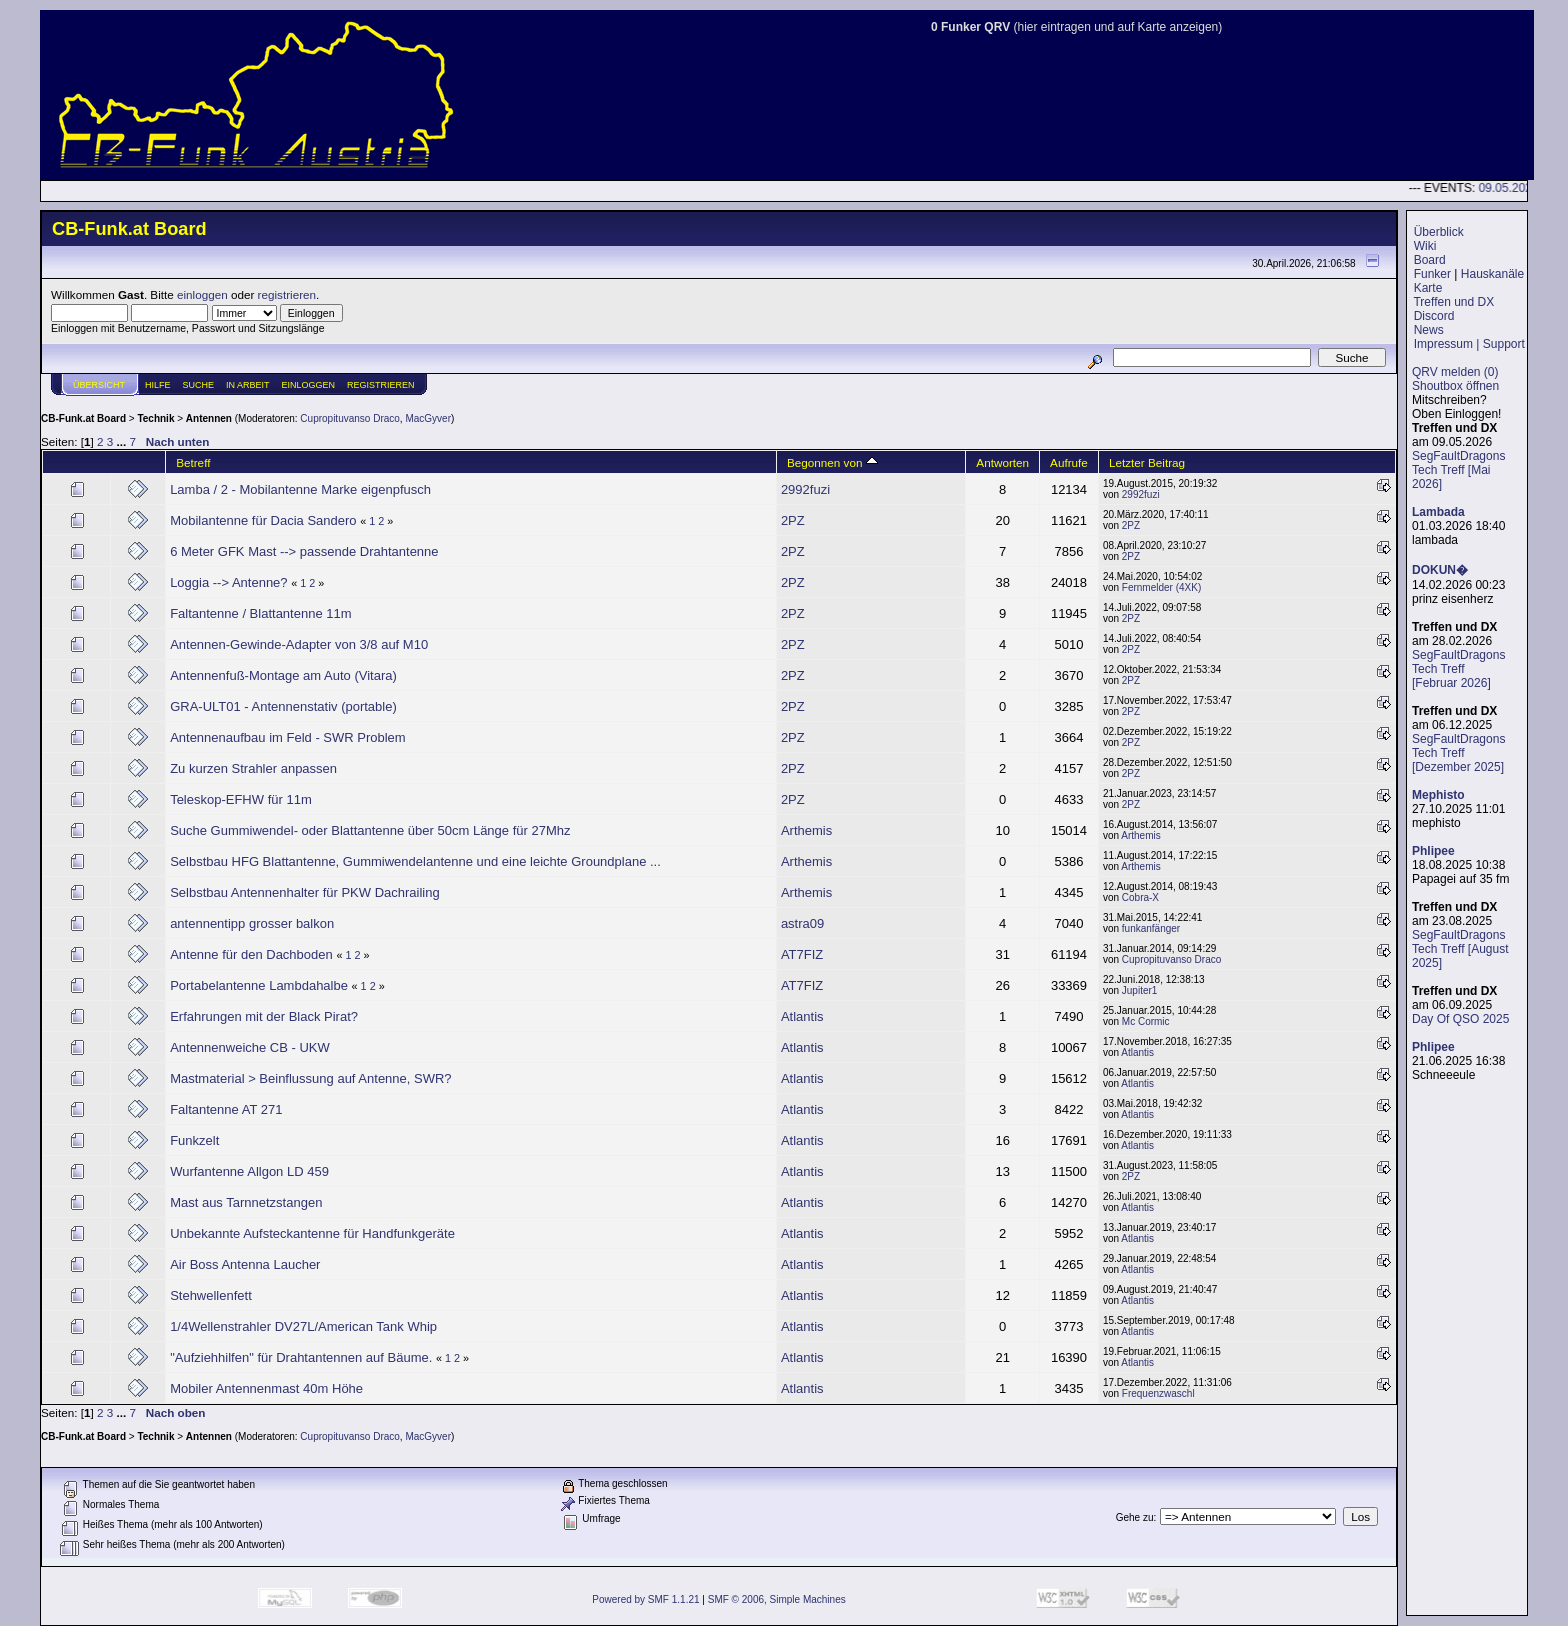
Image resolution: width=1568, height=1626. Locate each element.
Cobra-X (1140, 897)
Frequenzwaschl (1158, 1393)
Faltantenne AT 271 (226, 1109)
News (1429, 330)
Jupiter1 (1140, 990)
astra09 (802, 923)
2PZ (793, 520)
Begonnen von (832, 462)
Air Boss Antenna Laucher (245, 1264)
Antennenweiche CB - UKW (250, 1047)
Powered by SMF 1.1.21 (645, 1599)
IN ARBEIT (248, 385)
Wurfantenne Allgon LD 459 (249, 1171)
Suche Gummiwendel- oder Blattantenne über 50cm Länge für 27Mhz (370, 830)
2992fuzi (805, 489)
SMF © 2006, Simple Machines (777, 1599)
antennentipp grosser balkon (252, 923)
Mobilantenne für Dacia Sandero (263, 520)
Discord (1434, 316)
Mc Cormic (1146, 1021)
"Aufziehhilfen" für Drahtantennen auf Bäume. (301, 1357)
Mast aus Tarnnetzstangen (246, 1202)
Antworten (1002, 462)
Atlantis (802, 1016)
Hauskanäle (1492, 274)
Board (1430, 260)
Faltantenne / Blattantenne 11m (260, 613)
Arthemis (806, 830)
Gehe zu (1135, 1517)
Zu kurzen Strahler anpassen (253, 768)
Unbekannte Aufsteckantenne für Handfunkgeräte (312, 1233)
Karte (1428, 288)
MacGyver (428, 418)
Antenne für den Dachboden (251, 954)
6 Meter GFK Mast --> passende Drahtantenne (304, 551)
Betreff (193, 462)
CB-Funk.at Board (83, 418)
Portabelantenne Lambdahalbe (259, 985)
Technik (155, 418)
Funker (1432, 274)
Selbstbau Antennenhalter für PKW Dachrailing (305, 892)
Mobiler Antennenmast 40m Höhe (266, 1388)
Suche (199, 385)
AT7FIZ (802, 954)
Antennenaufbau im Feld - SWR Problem (288, 737)
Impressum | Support (1469, 344)
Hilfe (158, 385)
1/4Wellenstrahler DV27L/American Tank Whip (303, 1326)
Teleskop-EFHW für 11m (241, 799)
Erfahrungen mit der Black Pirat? (264, 1016)
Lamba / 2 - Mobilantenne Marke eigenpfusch (300, 489)
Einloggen (309, 385)
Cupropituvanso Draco (350, 418)
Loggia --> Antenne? (228, 582)
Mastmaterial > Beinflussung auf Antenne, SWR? (310, 1078)
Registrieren (381, 385)
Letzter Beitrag (1147, 462)
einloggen (202, 294)
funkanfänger (1151, 928)
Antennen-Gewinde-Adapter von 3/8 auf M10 (299, 644)
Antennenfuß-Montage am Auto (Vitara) (283, 675)
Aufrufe (1069, 462)
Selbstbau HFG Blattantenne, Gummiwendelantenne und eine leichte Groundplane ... (415, 861)
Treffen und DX (1453, 302)
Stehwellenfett (211, 1295)
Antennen (209, 418)
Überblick (1439, 232)
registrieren (287, 294)
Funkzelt (194, 1140)
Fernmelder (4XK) (1161, 587)
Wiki (1425, 246)
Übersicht (99, 385)
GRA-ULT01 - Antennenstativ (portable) (283, 706)
